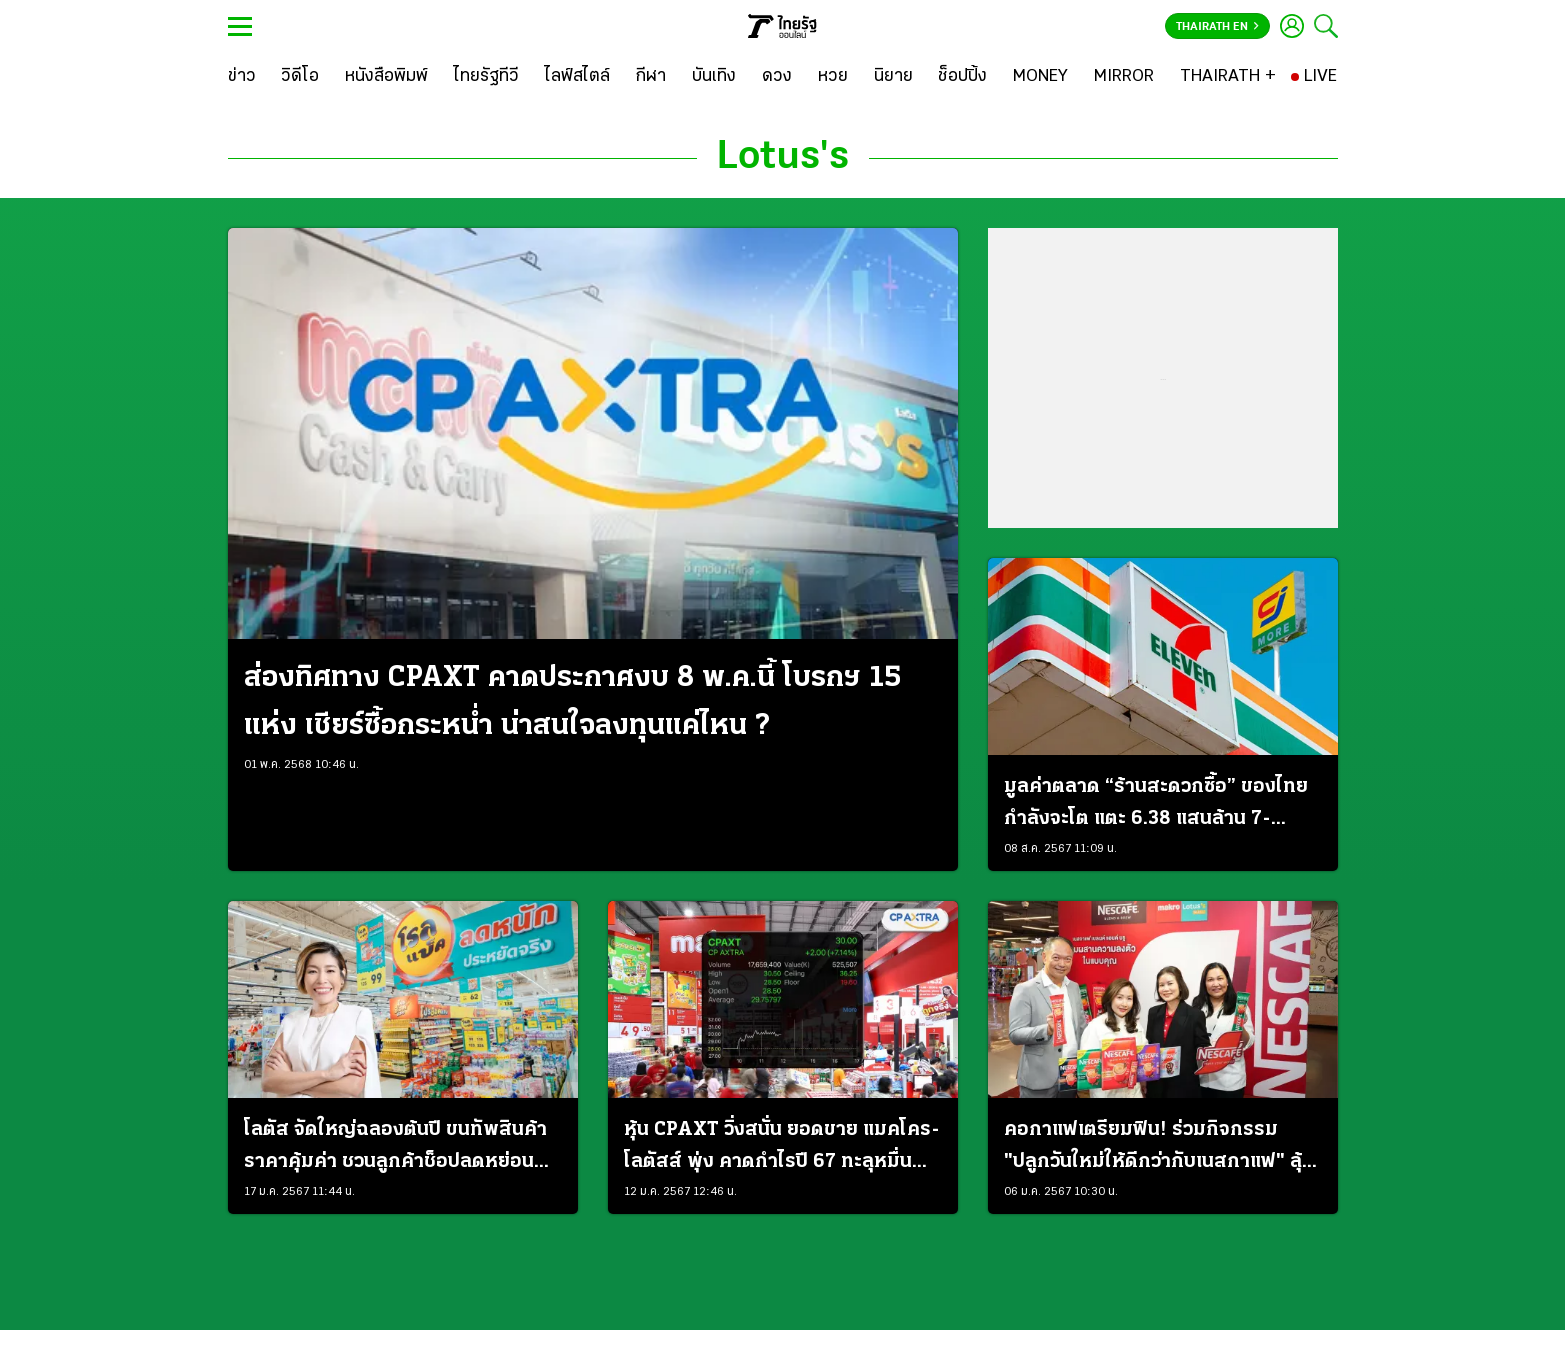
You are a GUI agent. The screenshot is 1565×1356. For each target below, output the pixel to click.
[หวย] (833, 77)
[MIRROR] (1124, 77)
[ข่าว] (242, 77)
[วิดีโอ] (300, 77)
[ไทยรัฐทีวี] (486, 77)
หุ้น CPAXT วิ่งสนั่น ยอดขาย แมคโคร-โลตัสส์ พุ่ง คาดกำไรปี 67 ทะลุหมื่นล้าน (782, 1149)
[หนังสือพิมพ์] (386, 77)
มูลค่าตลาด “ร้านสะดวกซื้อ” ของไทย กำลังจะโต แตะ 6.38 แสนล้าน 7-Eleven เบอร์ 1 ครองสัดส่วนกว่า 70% (1163, 806)
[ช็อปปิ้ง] (962, 77)
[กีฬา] (650, 77)
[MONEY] (1040, 77)
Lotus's (783, 158)
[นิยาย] (893, 77)
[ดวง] (777, 77)
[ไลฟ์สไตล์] (577, 77)
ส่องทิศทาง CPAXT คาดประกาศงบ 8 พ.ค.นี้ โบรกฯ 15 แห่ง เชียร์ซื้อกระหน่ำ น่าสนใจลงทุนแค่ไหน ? (573, 702)
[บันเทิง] (714, 77)
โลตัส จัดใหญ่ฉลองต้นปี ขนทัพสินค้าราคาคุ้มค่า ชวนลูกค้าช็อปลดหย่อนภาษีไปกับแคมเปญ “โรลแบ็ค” (395, 1149)
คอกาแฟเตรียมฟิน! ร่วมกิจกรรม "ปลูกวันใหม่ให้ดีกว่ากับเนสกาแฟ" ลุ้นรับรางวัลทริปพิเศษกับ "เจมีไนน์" (1159, 1149)
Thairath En (1217, 27)
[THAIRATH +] (1228, 77)
